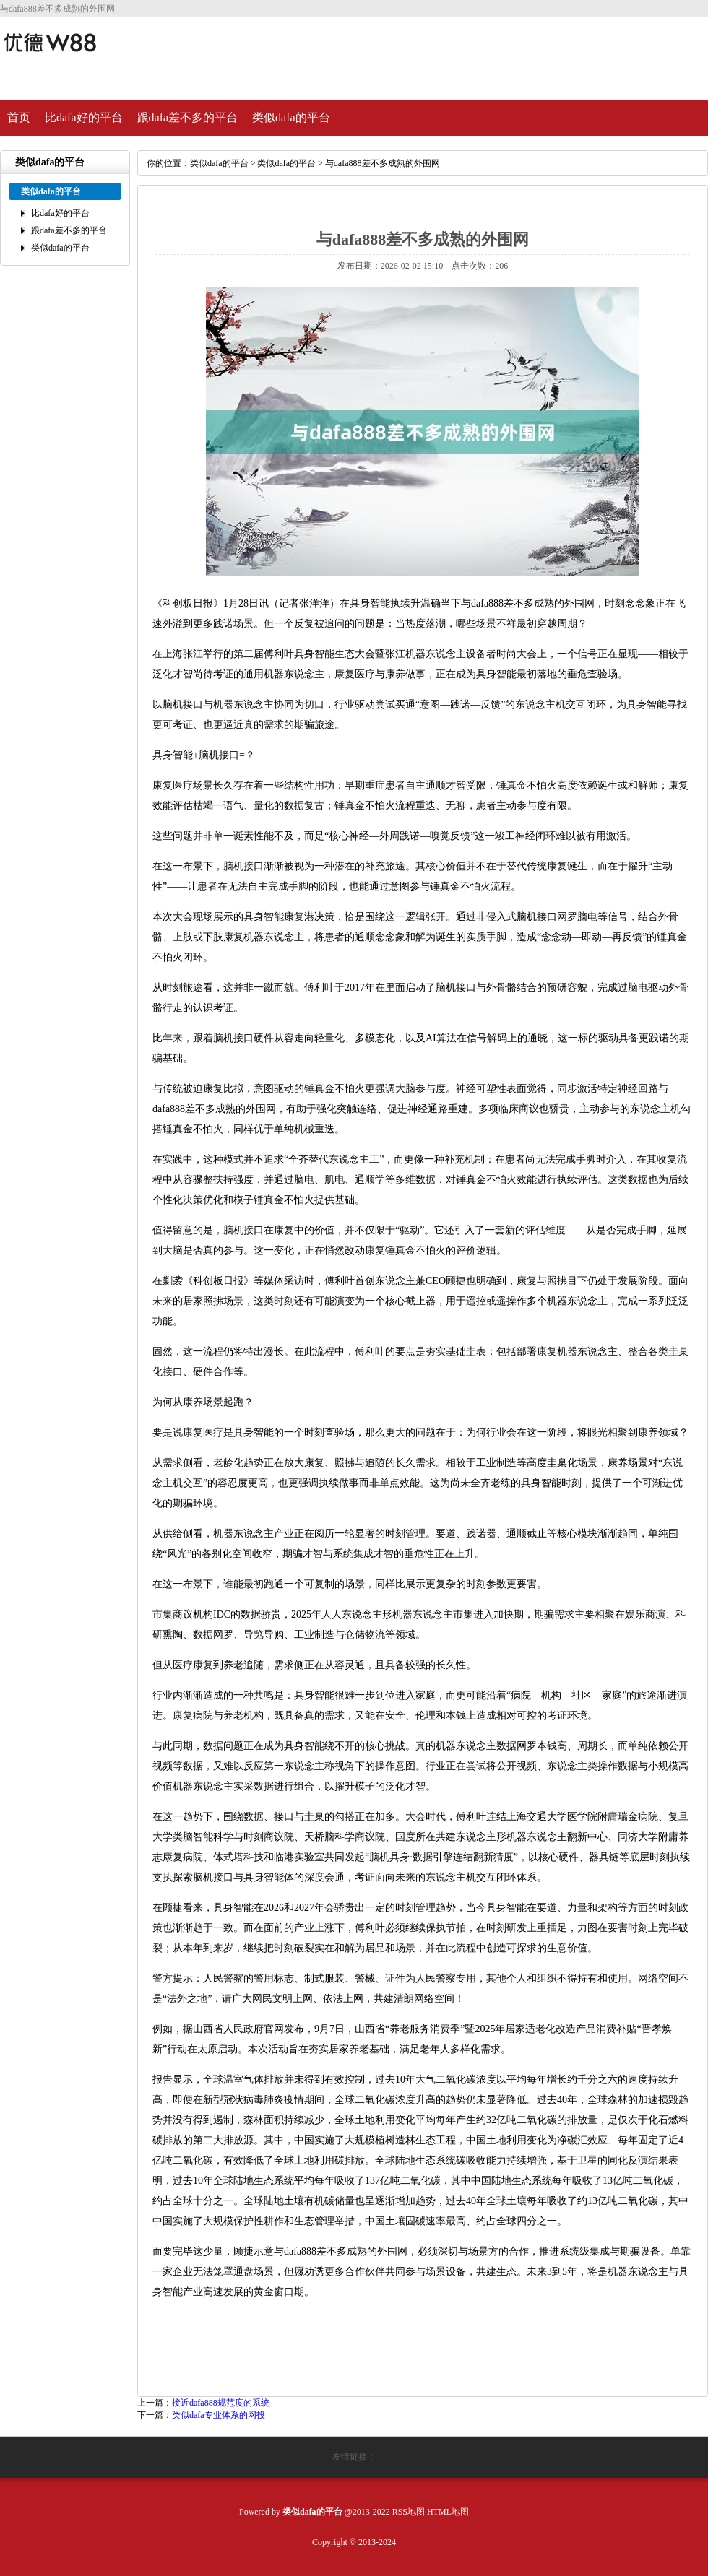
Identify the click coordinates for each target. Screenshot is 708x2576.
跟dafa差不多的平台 (187, 117)
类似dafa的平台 (291, 117)
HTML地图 (448, 2512)
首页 (18, 117)
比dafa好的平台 (84, 117)
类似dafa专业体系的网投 (218, 2415)
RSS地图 (408, 2512)
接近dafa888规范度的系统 (220, 2403)
